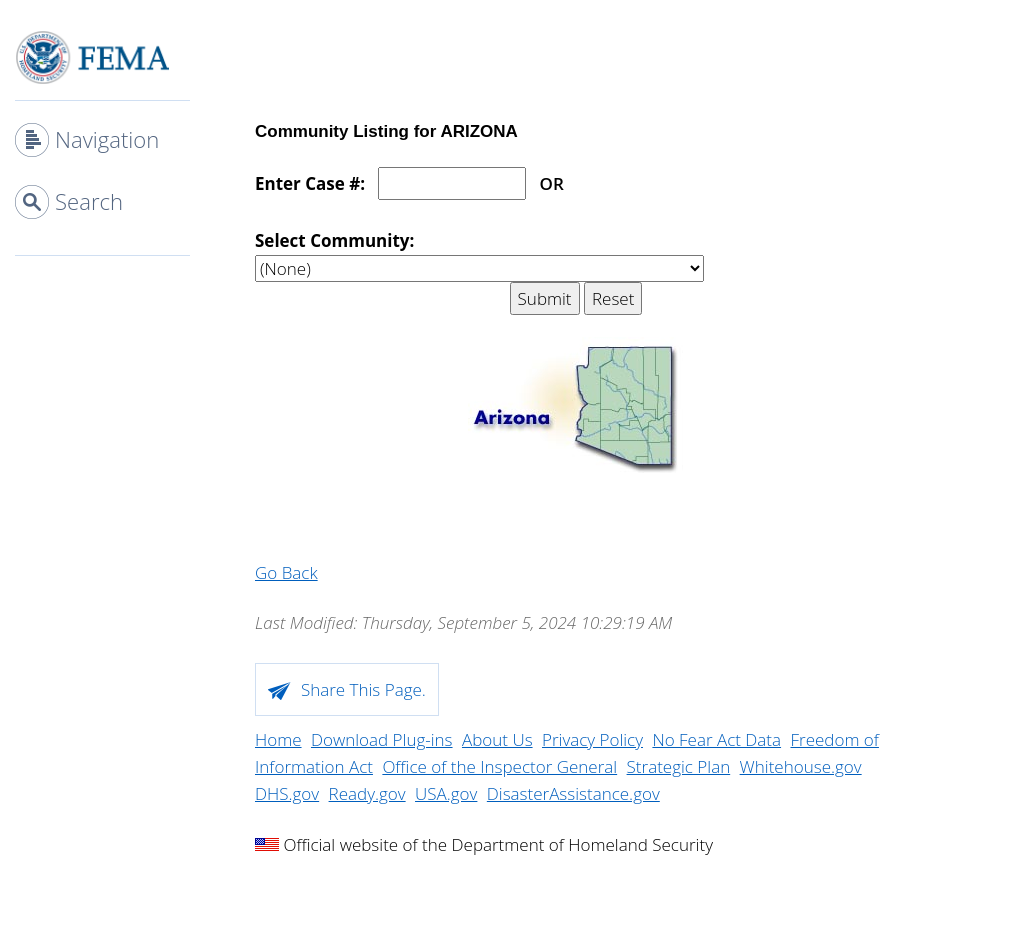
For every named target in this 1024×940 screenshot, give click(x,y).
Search (89, 201)
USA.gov (446, 793)
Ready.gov (367, 793)
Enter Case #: (310, 183)
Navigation (107, 139)
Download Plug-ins (382, 739)
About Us (497, 739)
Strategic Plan (679, 766)
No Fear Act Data (716, 739)
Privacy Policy (592, 739)
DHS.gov (287, 793)
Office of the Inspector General (499, 766)
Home (278, 739)
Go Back (286, 572)
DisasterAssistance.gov (573, 793)
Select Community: (334, 240)
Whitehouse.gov (801, 766)
